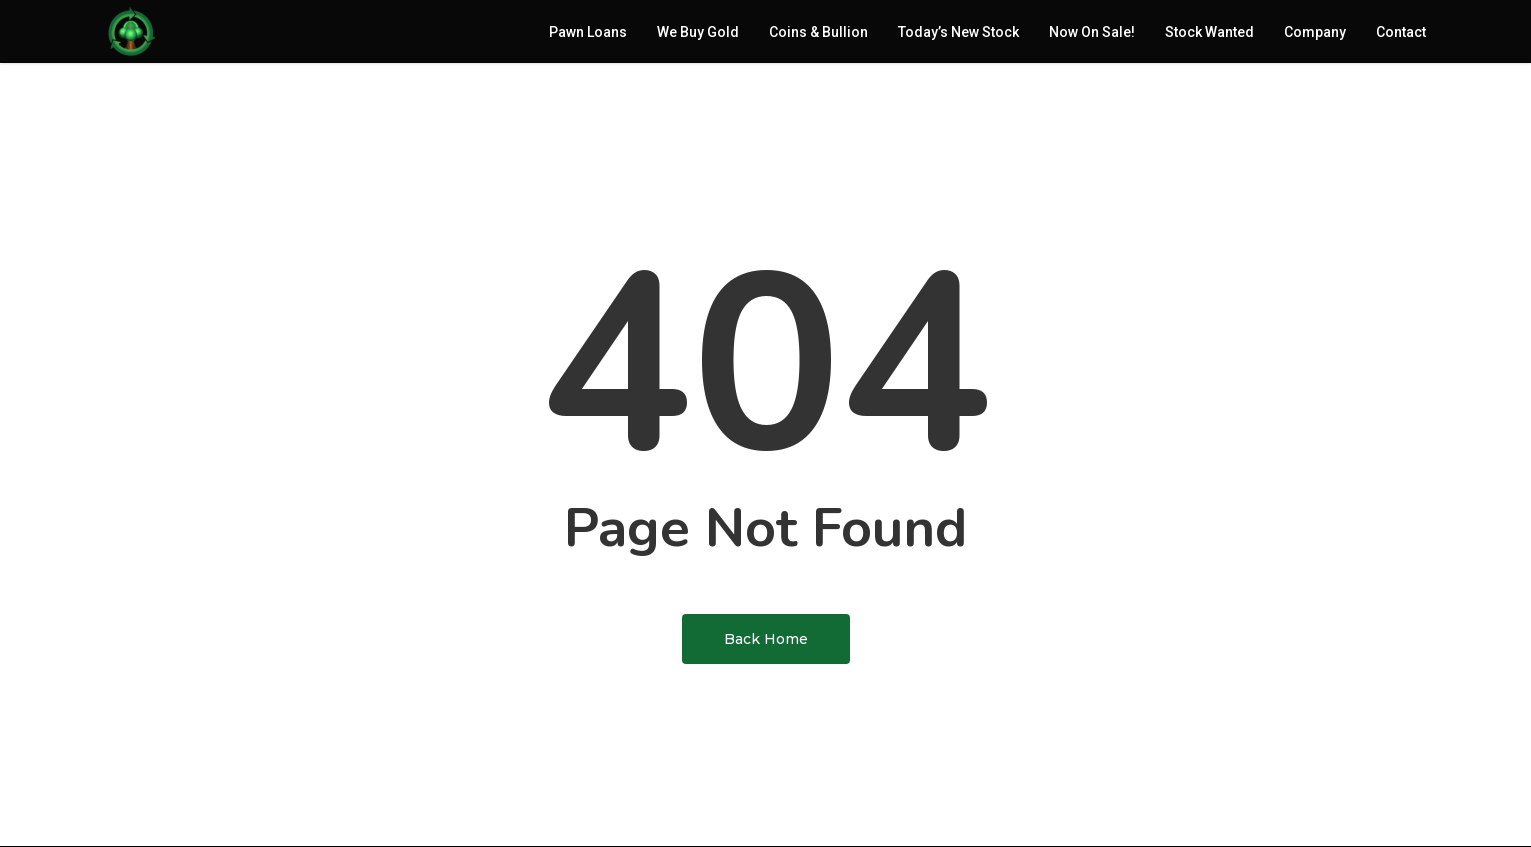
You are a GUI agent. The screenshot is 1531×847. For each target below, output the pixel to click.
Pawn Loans (588, 35)
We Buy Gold (698, 35)
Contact (1401, 35)
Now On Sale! (1092, 35)
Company (1315, 35)
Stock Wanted (1209, 35)
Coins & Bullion (818, 35)
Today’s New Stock (958, 35)
